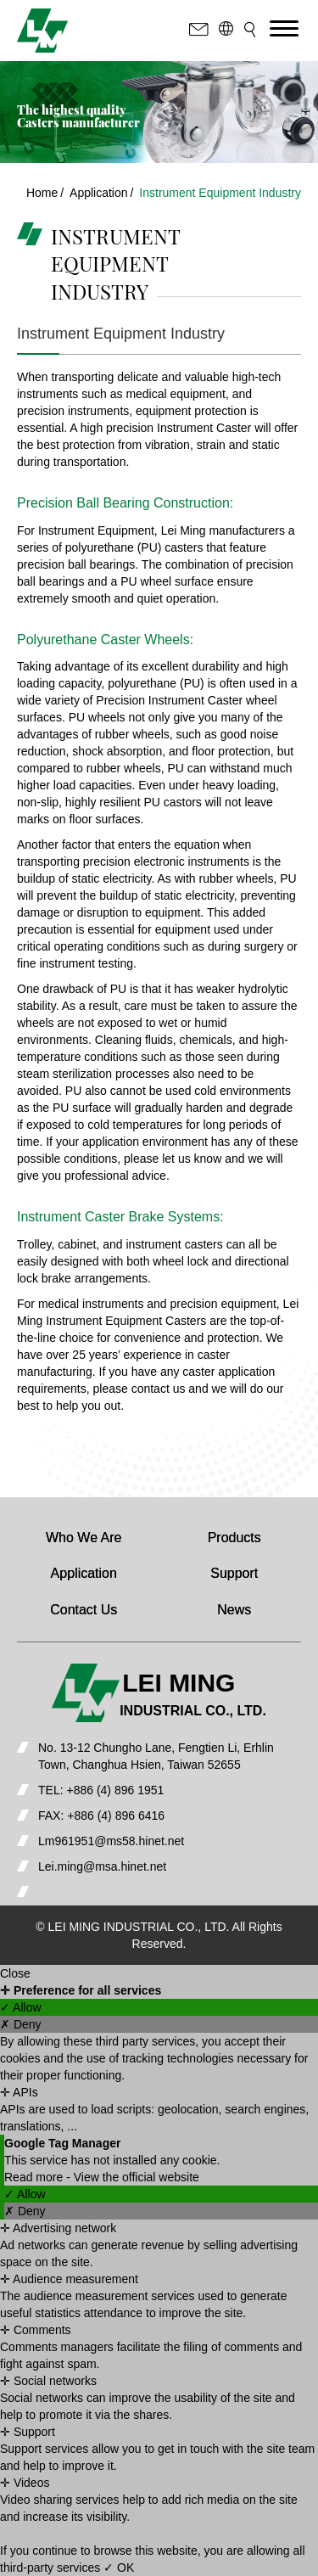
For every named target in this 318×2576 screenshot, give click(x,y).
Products (234, 1537)
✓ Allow (21, 2007)
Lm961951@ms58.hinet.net (111, 1841)
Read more (35, 2177)
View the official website (136, 2177)
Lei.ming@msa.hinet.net (102, 1866)
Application (99, 192)
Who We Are (84, 1537)
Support (234, 1573)
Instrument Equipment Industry (220, 192)
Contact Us (83, 1609)
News (234, 1609)
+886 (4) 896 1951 (115, 1790)
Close (15, 1973)
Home (42, 192)
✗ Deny (21, 2024)
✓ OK (118, 2567)
